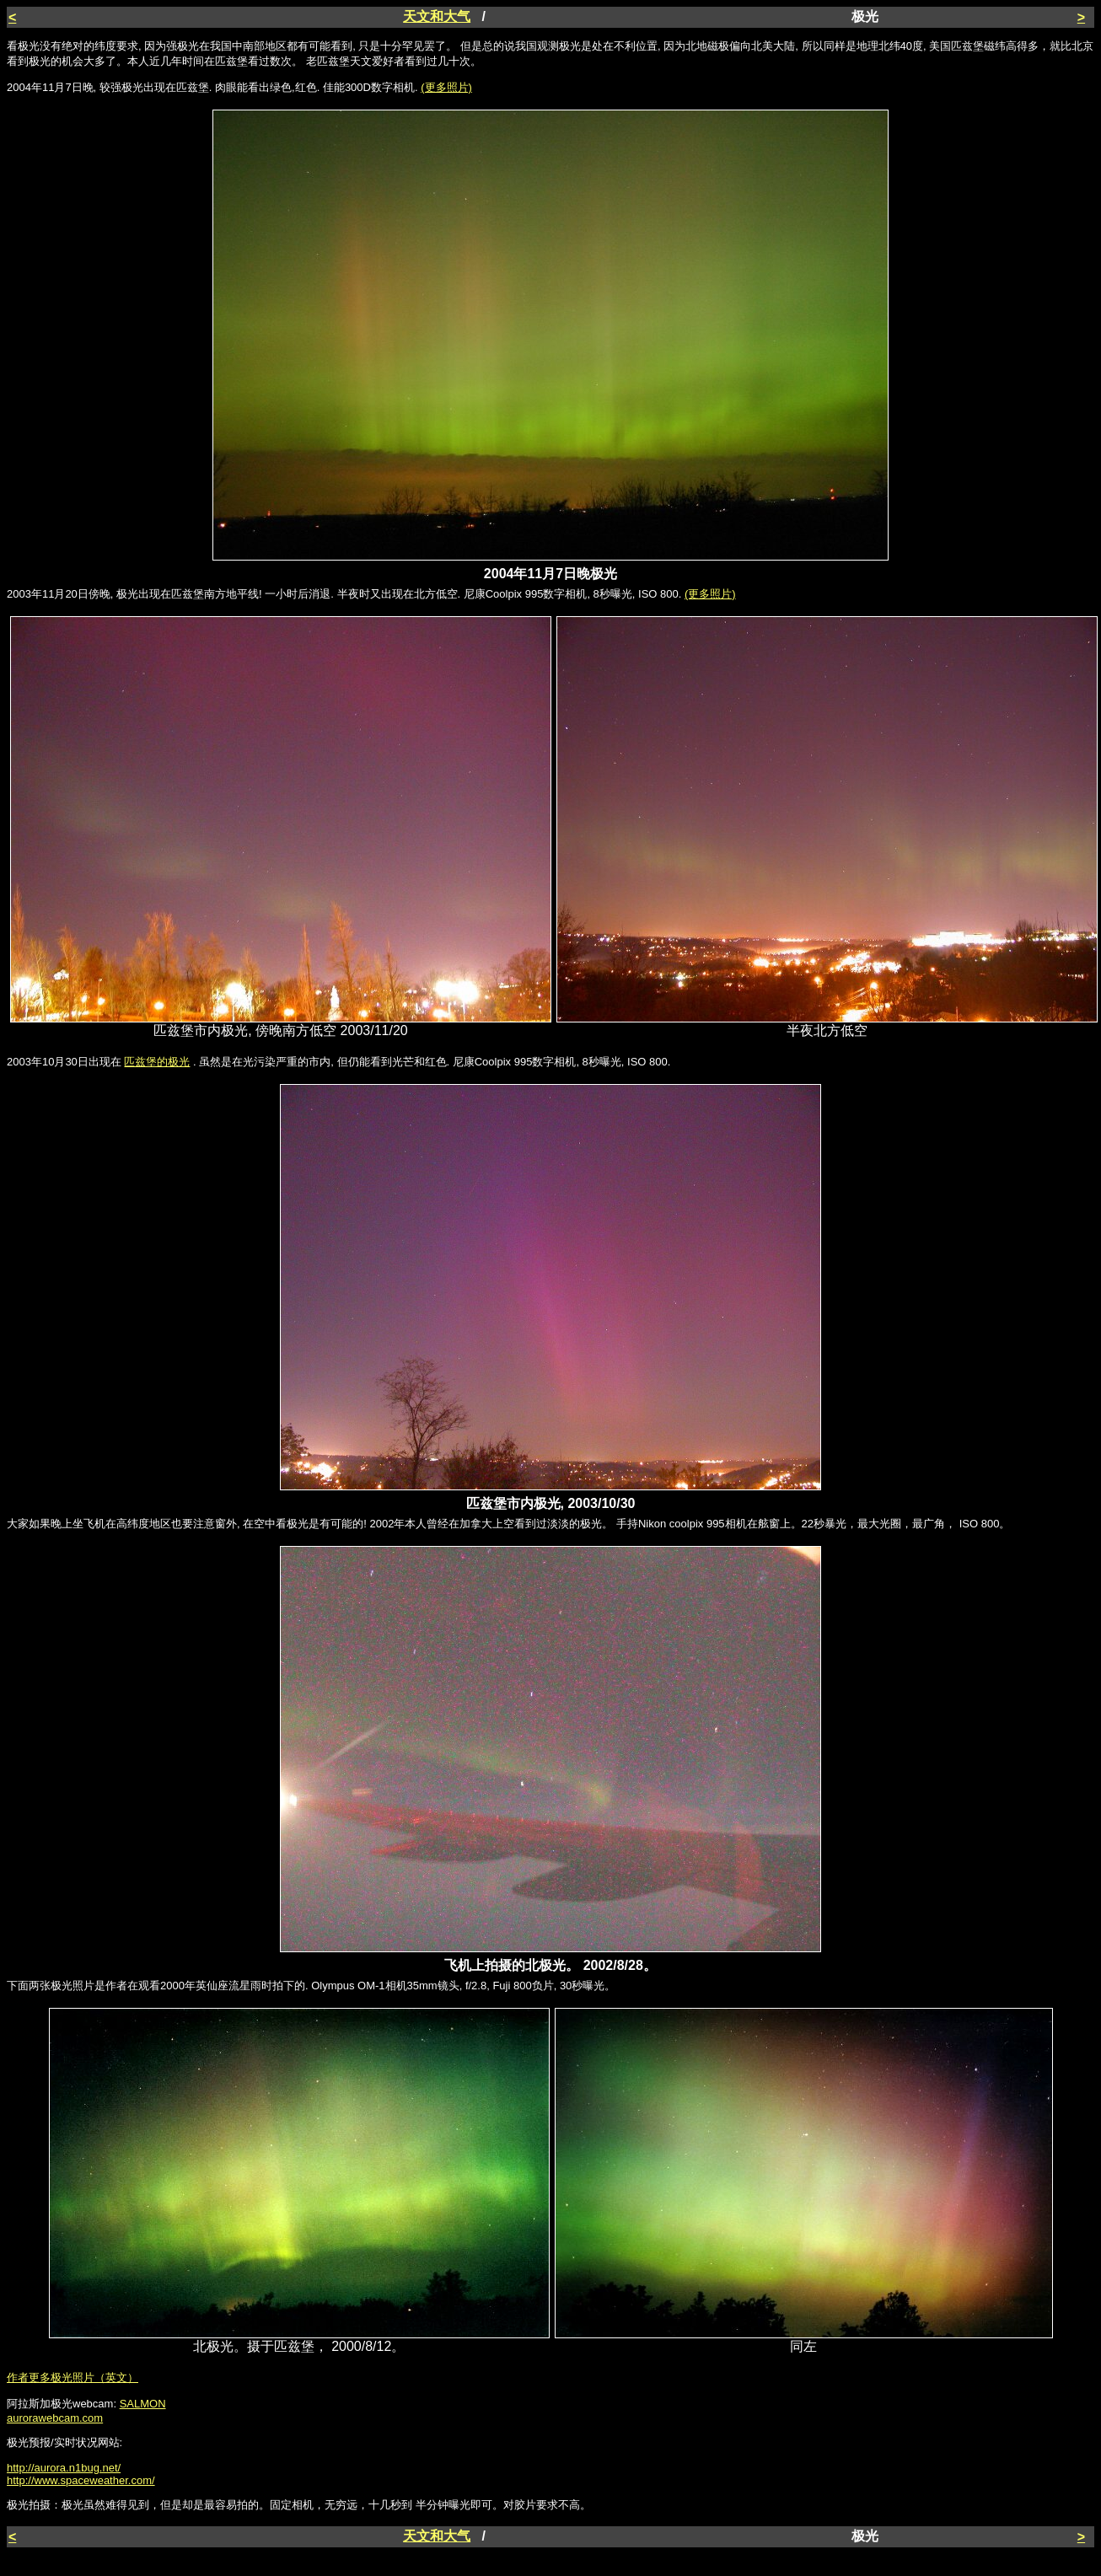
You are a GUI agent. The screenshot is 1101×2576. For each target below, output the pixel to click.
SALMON (143, 2403)
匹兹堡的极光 (157, 1061)
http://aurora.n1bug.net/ (64, 2467)
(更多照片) (446, 87)
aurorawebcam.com (55, 2418)
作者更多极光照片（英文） (72, 2377)
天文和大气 (436, 16)
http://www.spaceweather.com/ (81, 2480)
